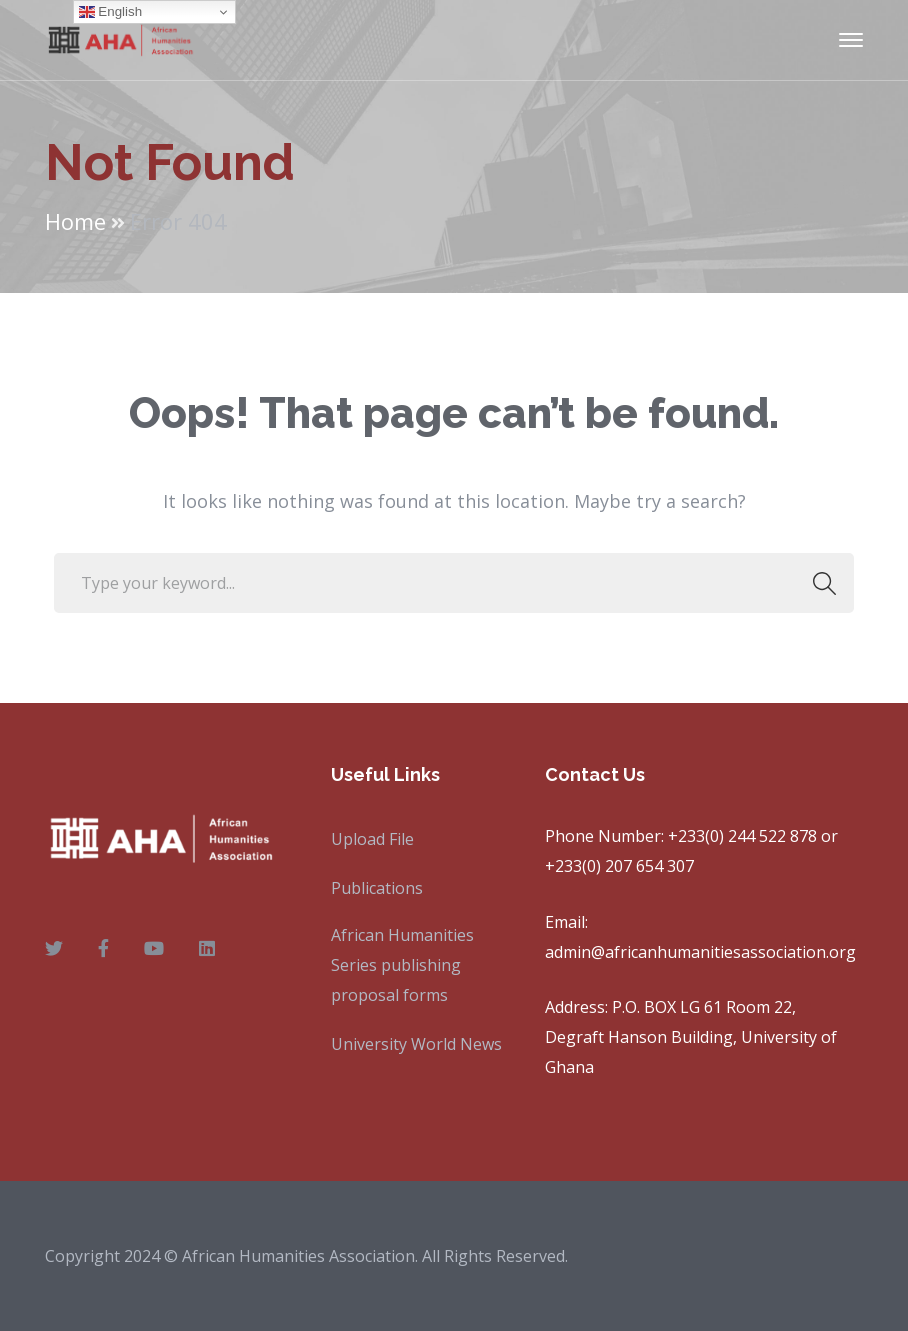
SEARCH (818, 583)
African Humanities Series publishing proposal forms (402, 965)
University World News (416, 1044)
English (110, 12)
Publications (377, 888)
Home (75, 221)
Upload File (372, 839)
